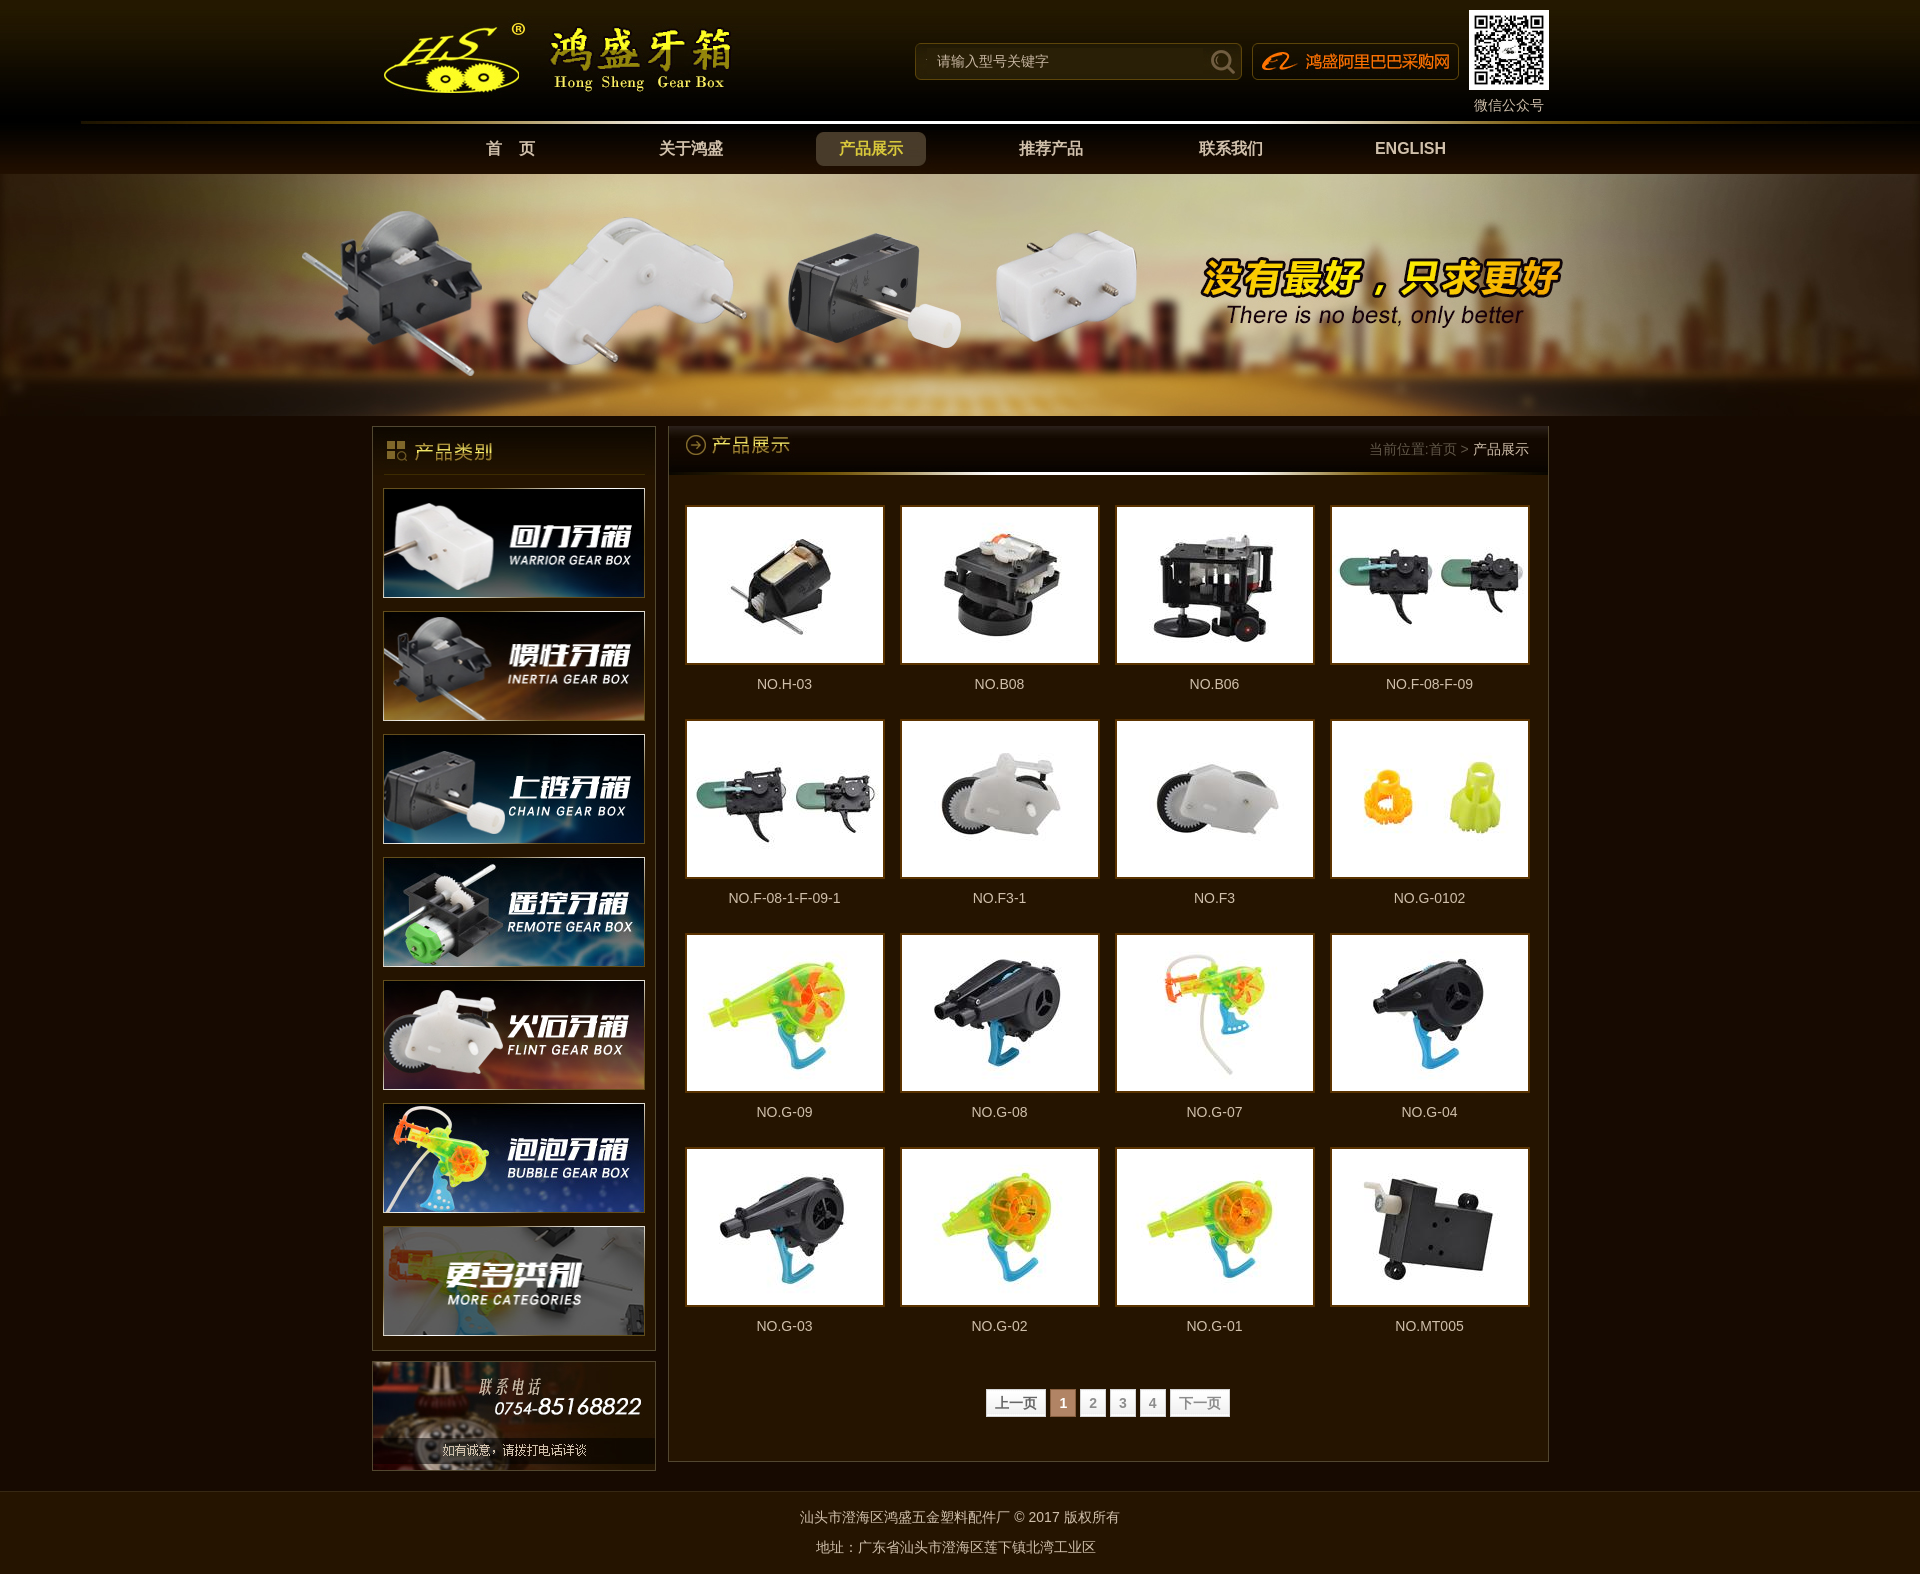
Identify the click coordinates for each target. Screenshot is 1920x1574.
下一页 (1200, 1403)
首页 (1443, 449)
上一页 (1016, 1403)
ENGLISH (1410, 148)
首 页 (511, 148)
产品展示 (871, 148)
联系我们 (1231, 148)
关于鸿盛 (691, 148)
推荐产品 (1051, 148)
